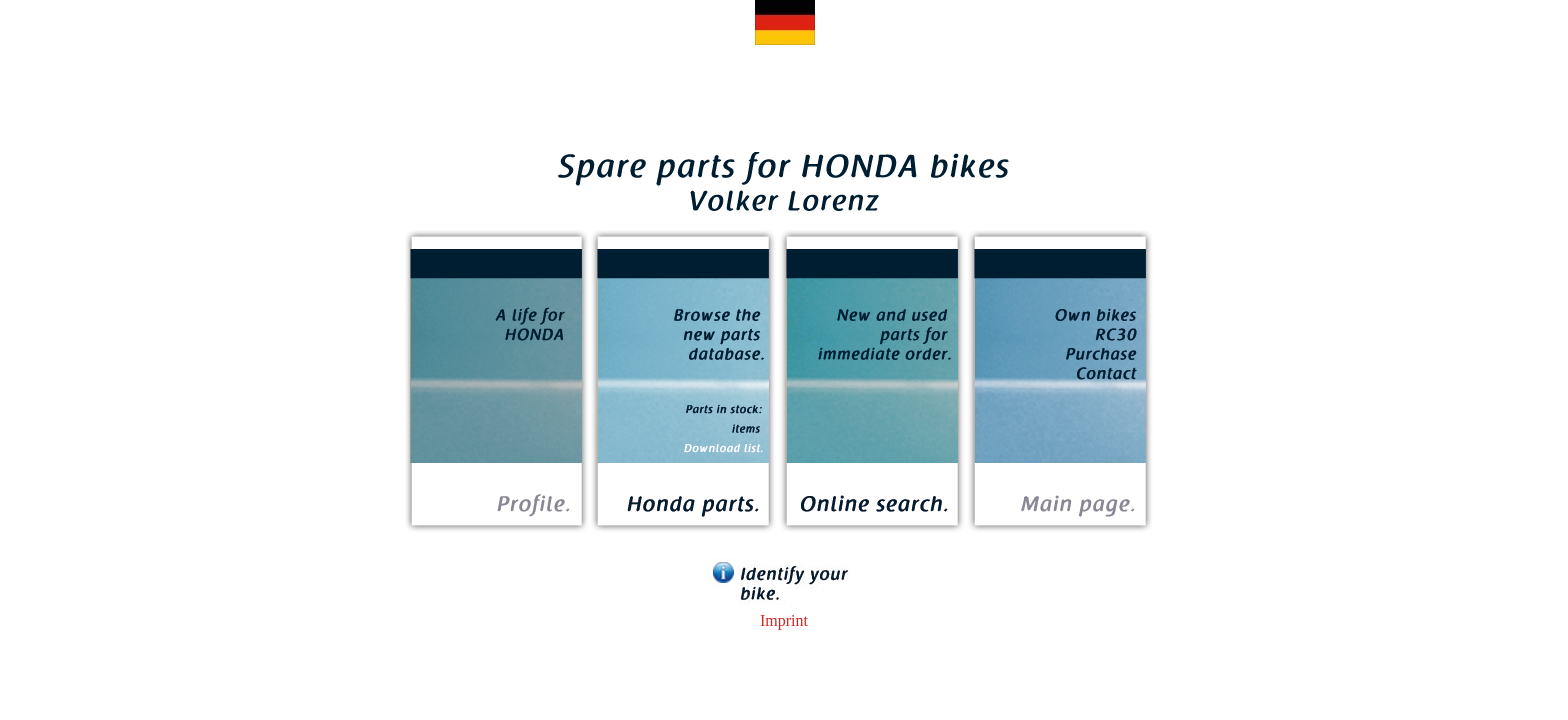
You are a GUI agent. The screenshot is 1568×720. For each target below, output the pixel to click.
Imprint (784, 620)
